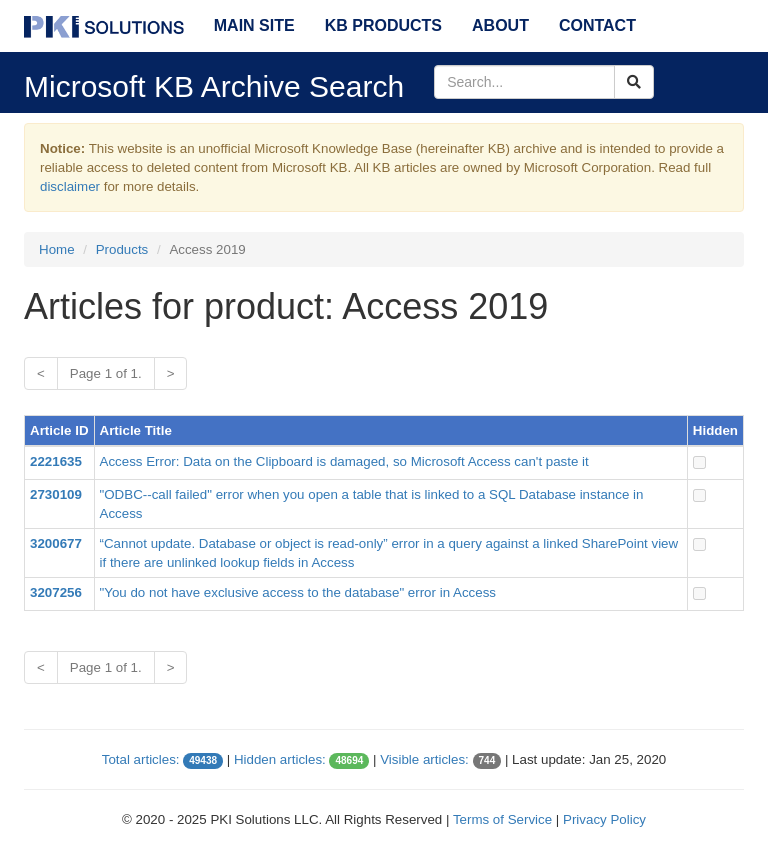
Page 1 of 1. (106, 373)
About (500, 25)
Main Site (254, 25)
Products (122, 249)
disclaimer (70, 186)
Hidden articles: (280, 759)
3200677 (56, 543)
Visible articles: (424, 759)
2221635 (56, 461)
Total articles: (141, 759)
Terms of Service (502, 819)
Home (57, 249)
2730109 (56, 494)
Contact (597, 25)
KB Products (383, 25)
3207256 (56, 592)
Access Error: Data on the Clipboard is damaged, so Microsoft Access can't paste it (344, 461)
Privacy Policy (604, 819)
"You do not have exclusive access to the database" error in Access (298, 592)
